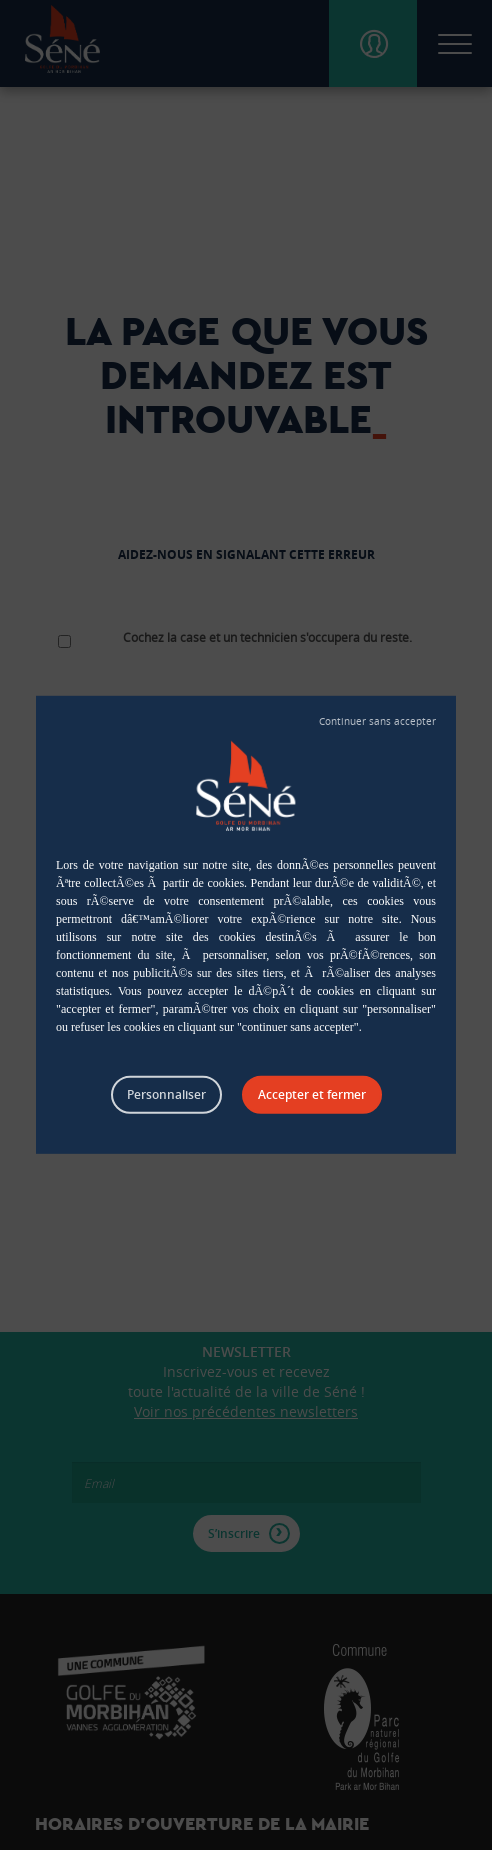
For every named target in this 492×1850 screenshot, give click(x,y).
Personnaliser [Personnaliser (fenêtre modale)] (166, 1094)
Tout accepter (312, 1095)
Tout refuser (377, 722)
